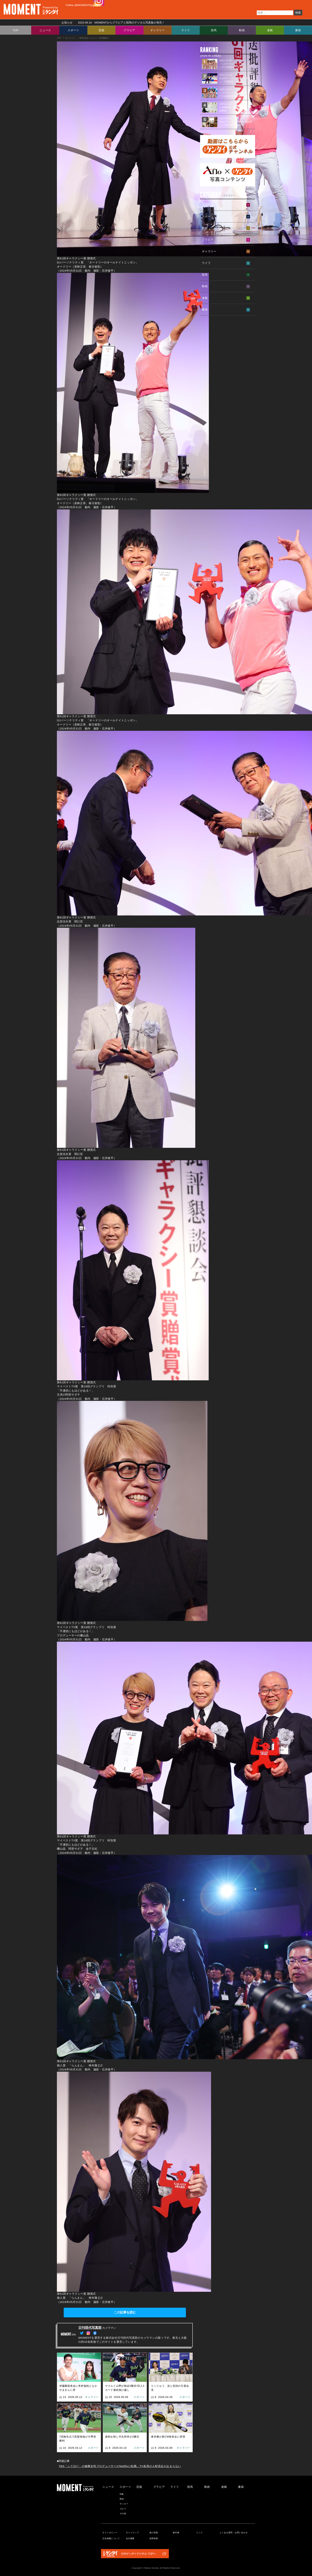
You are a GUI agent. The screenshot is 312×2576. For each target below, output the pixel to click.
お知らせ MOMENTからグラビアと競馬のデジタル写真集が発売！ (112, 22)
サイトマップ (132, 2532)
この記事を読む (125, 2312)
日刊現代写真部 (89, 2327)
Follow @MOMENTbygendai (83, 5)
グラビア (129, 30)
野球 (122, 2499)
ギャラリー (157, 30)
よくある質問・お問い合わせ (234, 2532)
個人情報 (153, 2532)
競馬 (214, 30)
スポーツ (73, 30)
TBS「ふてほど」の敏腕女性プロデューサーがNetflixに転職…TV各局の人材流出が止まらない (120, 2466)
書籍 (298, 30)
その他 (123, 2513)
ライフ (185, 30)
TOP (16, 30)
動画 (242, 30)
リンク (199, 2532)
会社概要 (130, 2538)
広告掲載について (111, 2538)
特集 (122, 2494)
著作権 (176, 2532)
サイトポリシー (109, 2532)
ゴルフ (123, 2509)
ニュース (45, 30)
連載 (270, 30)
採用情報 (153, 2538)
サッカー (124, 2504)
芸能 (101, 30)
